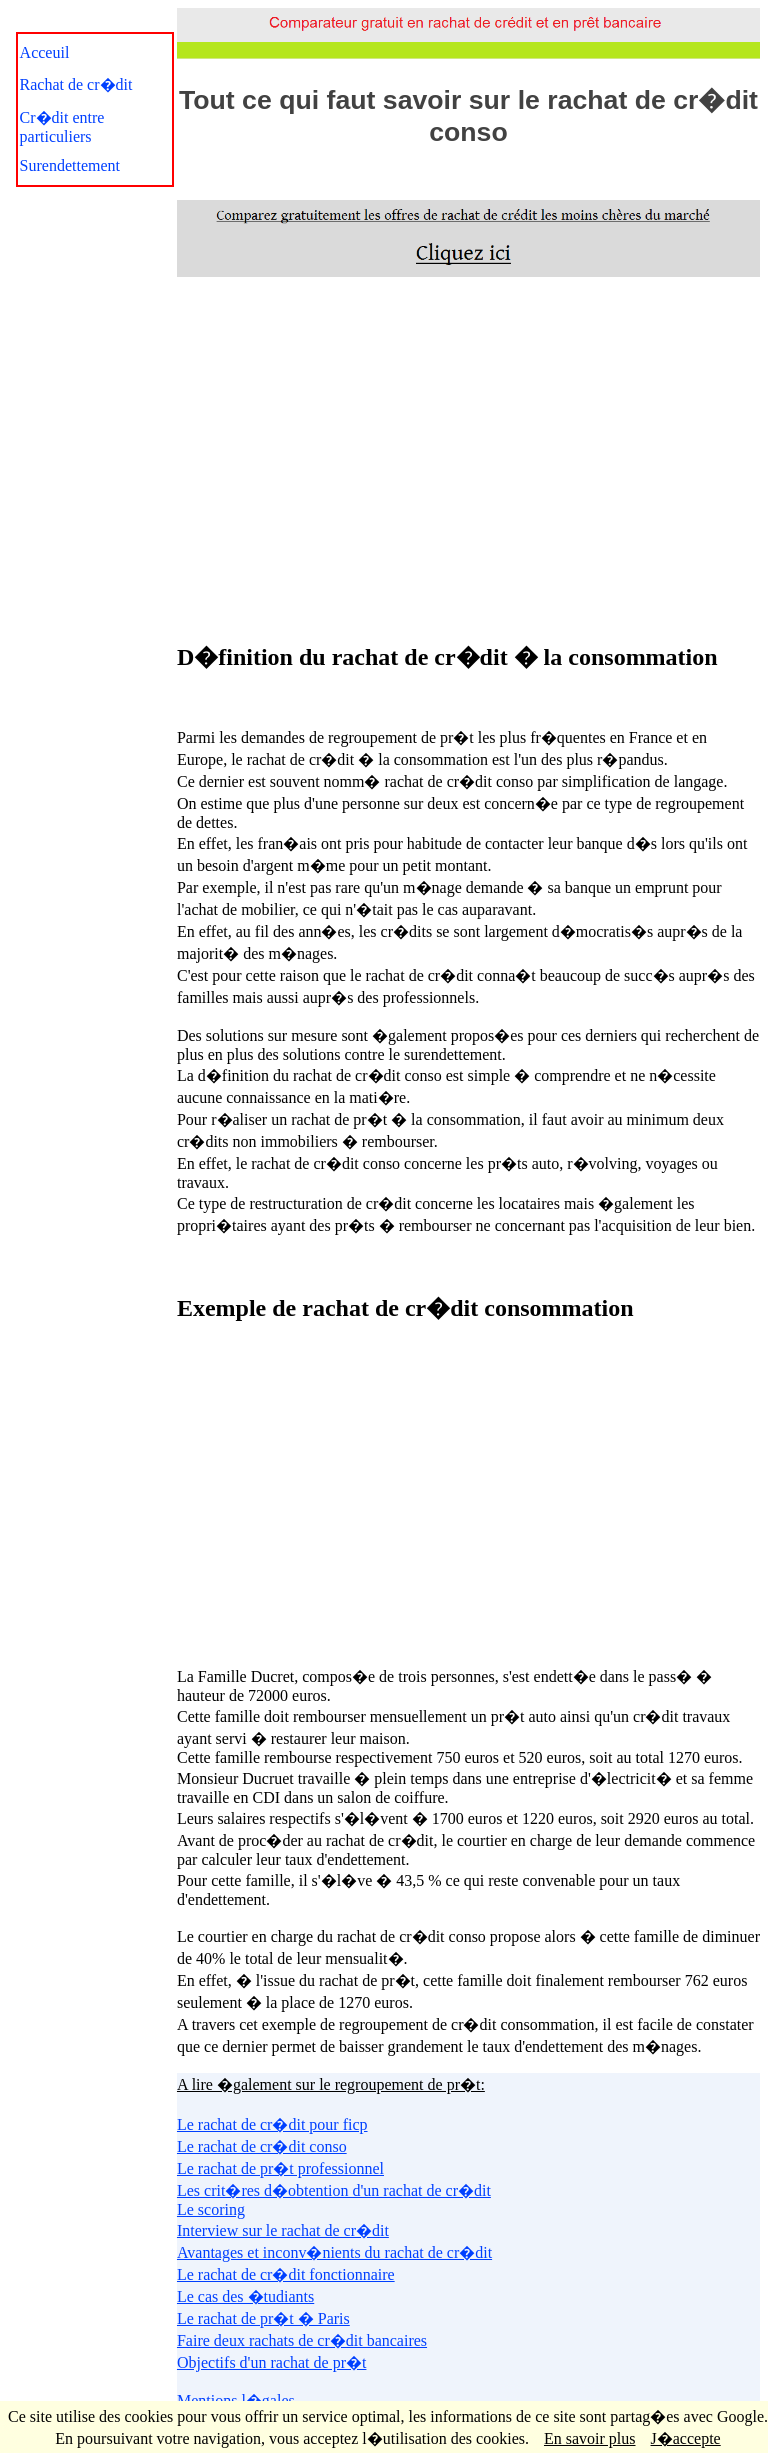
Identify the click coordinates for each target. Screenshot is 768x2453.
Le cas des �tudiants (245, 2296)
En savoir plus (590, 2438)
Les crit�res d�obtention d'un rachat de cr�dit (334, 2190)
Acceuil (45, 52)
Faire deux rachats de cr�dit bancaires (302, 2340)
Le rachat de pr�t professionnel (280, 2168)
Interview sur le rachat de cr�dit (283, 2230)
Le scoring (211, 2209)
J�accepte (686, 2438)
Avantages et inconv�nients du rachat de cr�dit (334, 2252)
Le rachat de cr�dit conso (262, 2146)
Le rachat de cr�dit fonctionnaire (286, 2274)
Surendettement (70, 165)
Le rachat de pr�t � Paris (263, 2318)
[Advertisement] (468, 456)
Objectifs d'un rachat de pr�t (271, 2362)
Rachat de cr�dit (76, 84)
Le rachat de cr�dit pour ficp (272, 2124)
